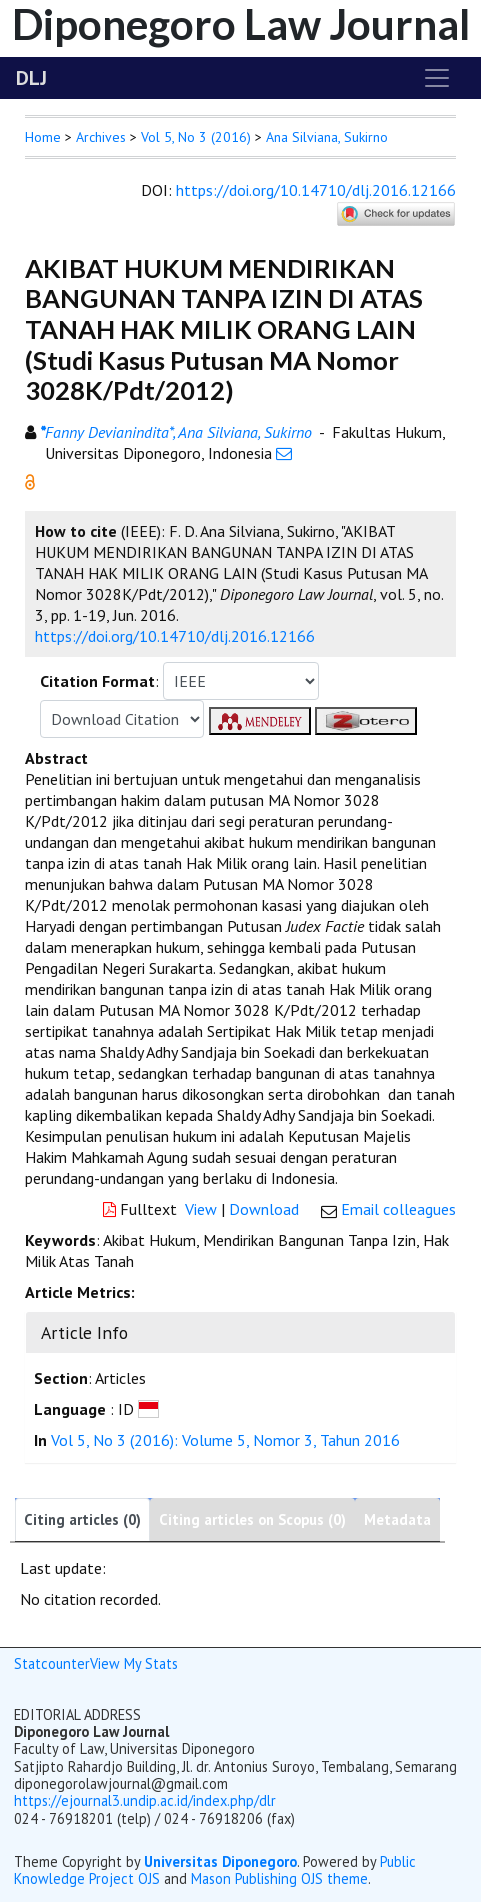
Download (264, 1209)
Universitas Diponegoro (220, 1861)
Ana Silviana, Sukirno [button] (327, 137)
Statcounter (52, 1663)
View (201, 1209)
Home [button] (43, 137)
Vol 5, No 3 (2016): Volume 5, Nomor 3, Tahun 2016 (225, 1440)
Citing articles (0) (82, 1519)
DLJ (31, 78)
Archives (101, 137)
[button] (30, 480)
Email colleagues (398, 1209)
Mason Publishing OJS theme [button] (279, 1878)
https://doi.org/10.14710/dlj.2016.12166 (316, 190)
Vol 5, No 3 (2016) (196, 137)
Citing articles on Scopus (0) (252, 1519)
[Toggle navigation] (437, 78)
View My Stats (134, 1663)
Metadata (397, 1519)
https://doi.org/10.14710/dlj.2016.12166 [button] (175, 636)
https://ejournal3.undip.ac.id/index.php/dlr (145, 1800)
